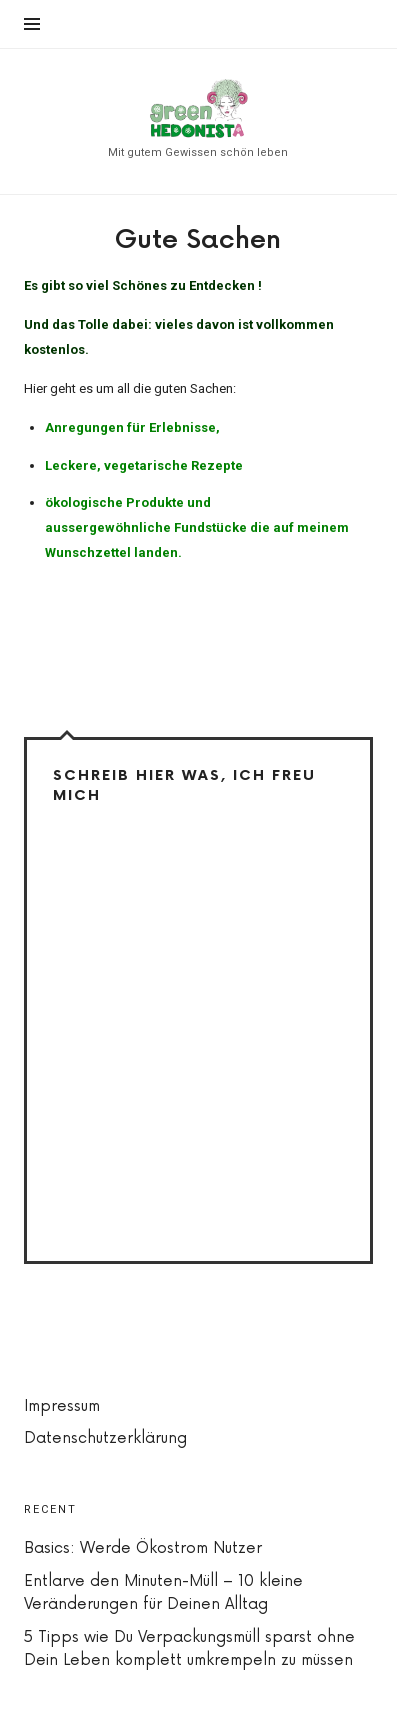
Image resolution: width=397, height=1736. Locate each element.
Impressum (62, 1406)
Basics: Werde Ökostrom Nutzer (143, 1548)
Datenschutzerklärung (105, 1438)
